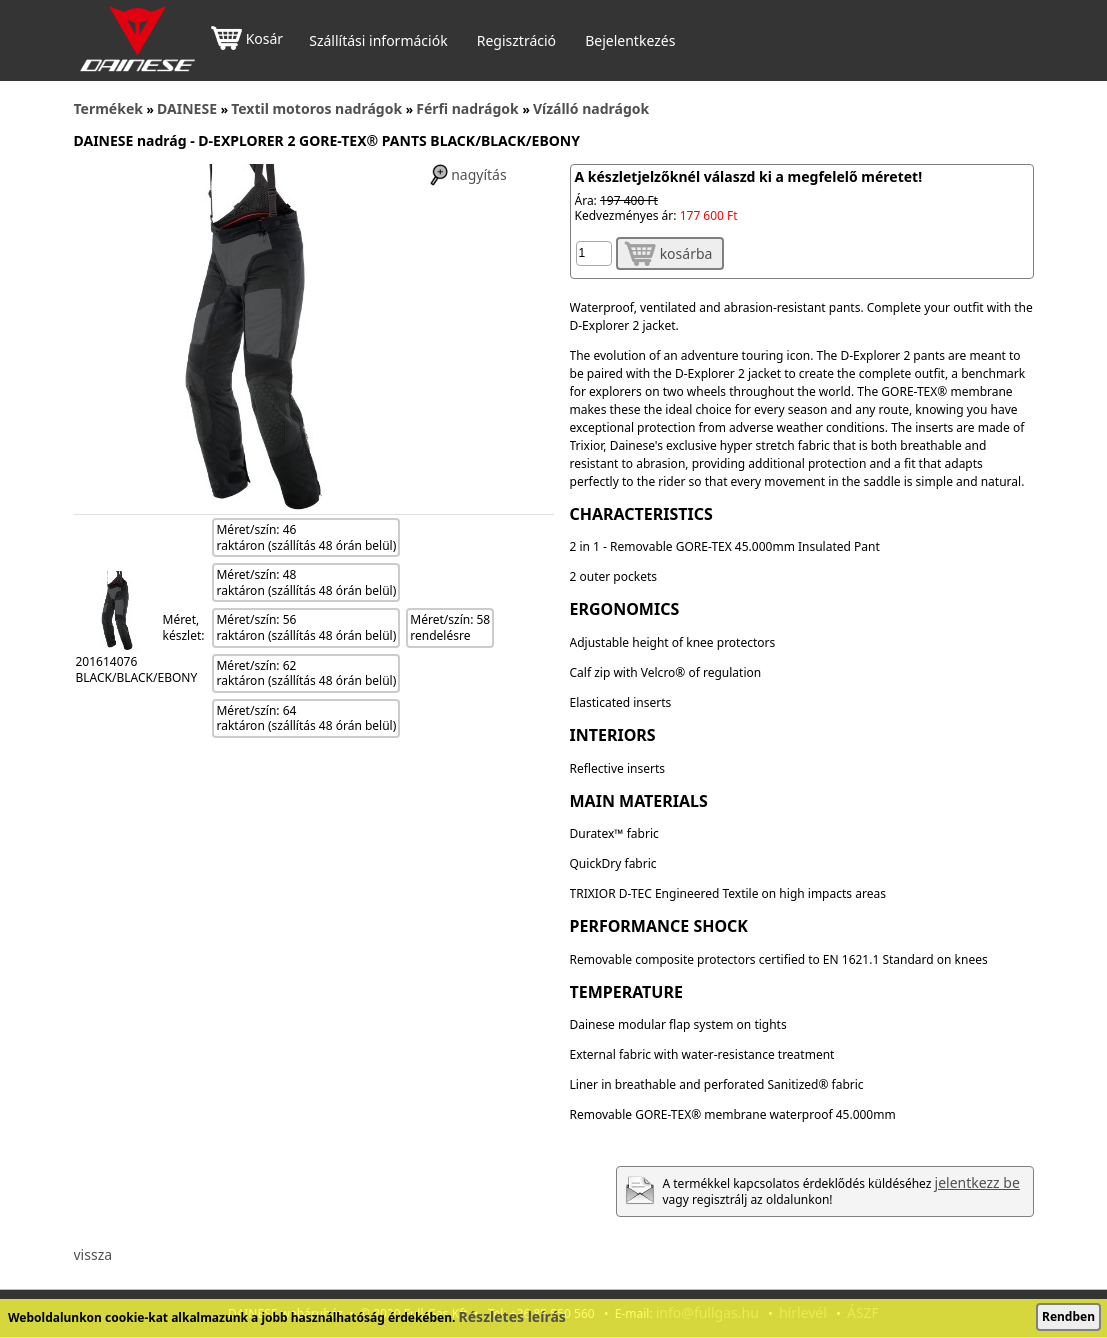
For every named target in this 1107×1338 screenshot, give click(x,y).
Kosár (247, 40)
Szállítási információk (378, 41)
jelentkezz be (977, 1182)
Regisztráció (516, 41)
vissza (93, 1254)
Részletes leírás (512, 1316)
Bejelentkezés (630, 41)
